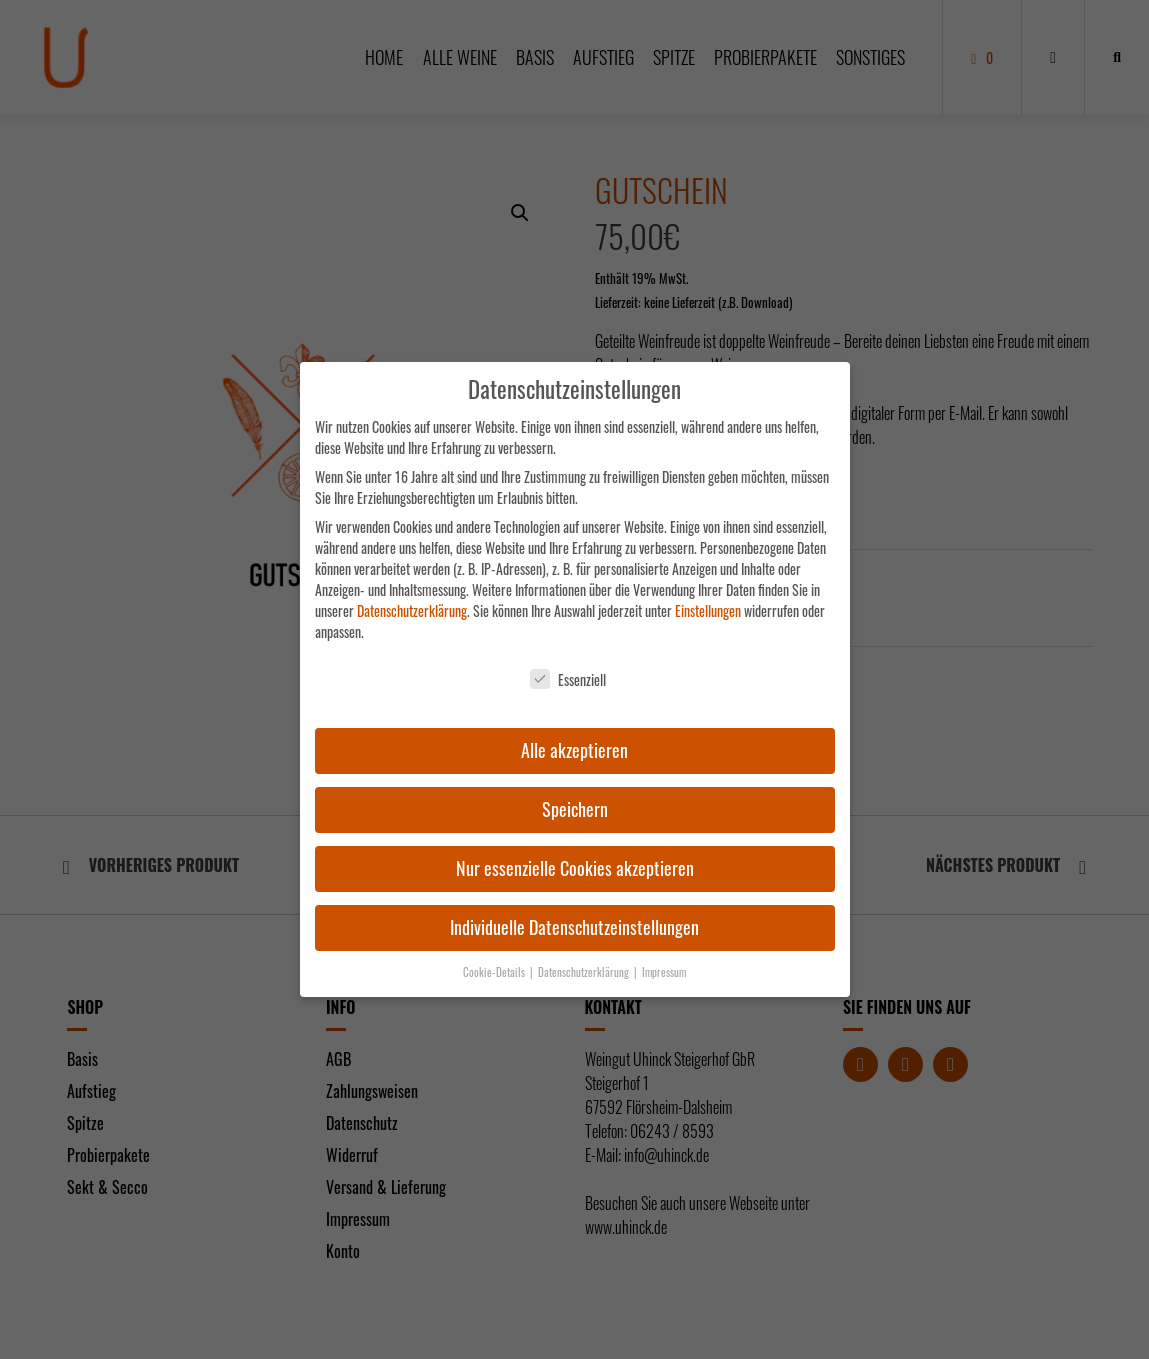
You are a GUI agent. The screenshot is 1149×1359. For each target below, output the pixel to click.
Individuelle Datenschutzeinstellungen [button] (574, 927)
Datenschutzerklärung (412, 610)
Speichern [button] (575, 809)
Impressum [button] (664, 972)
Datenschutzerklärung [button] (585, 972)
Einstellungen (708, 610)
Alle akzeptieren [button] (574, 750)
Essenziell (568, 679)
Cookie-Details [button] (495, 972)
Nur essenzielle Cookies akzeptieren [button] (575, 868)
